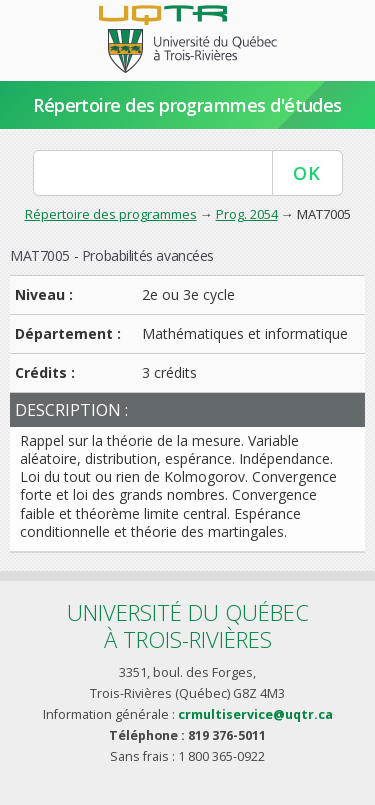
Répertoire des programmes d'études (187, 105)
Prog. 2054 (247, 214)
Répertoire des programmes (111, 214)
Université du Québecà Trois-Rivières (188, 625)
